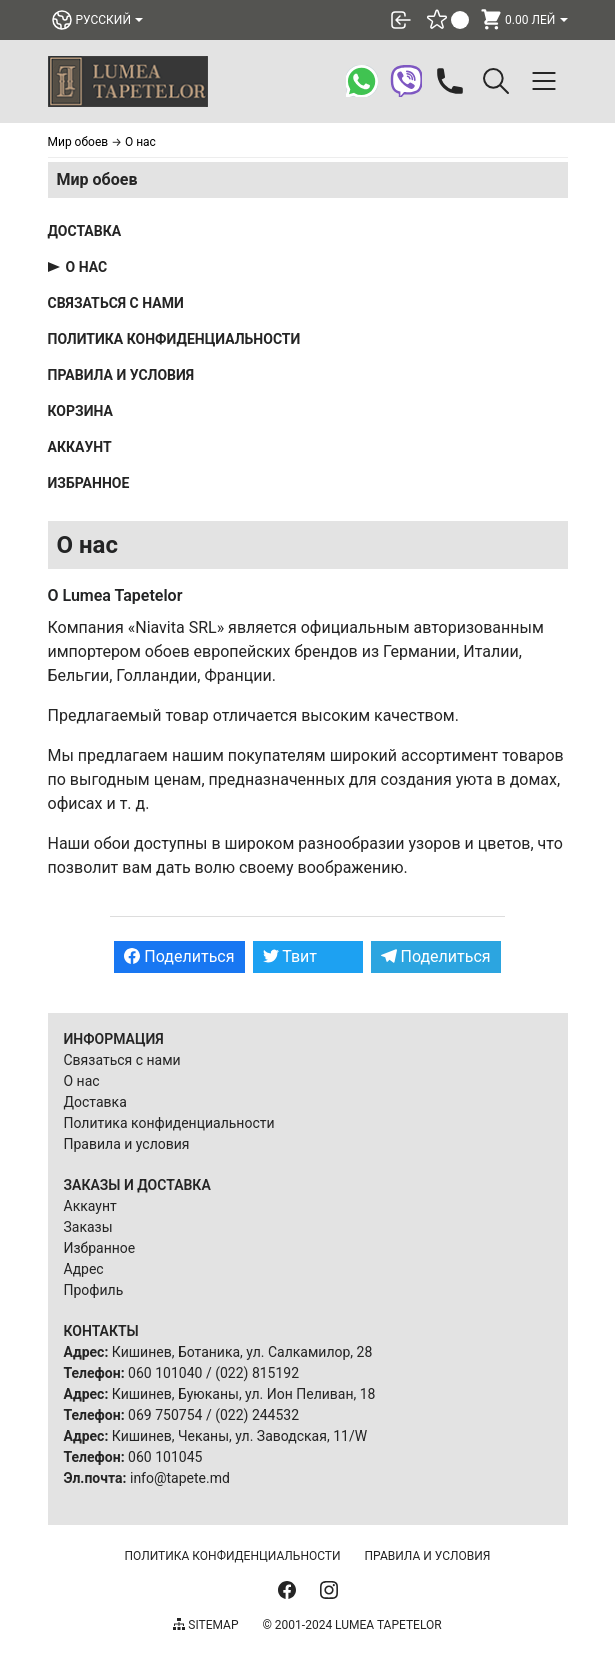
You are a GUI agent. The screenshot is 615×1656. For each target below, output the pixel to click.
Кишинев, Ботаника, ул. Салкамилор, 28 (242, 1352)
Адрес (84, 1269)
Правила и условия (121, 375)
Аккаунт (80, 447)
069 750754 (165, 1415)
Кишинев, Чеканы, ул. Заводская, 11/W (239, 1436)
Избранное (89, 483)
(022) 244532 (257, 1415)
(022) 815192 (257, 1373)
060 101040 (165, 1373)
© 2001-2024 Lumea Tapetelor (351, 1625)
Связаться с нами (116, 303)
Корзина (80, 411)
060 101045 (165, 1457)
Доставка (85, 231)
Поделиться (179, 956)
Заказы (88, 1227)
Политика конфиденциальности (174, 339)
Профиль (94, 1290)
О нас (87, 267)
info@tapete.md (180, 1478)
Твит (290, 956)
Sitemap (205, 1625)
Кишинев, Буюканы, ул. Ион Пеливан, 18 (244, 1394)
